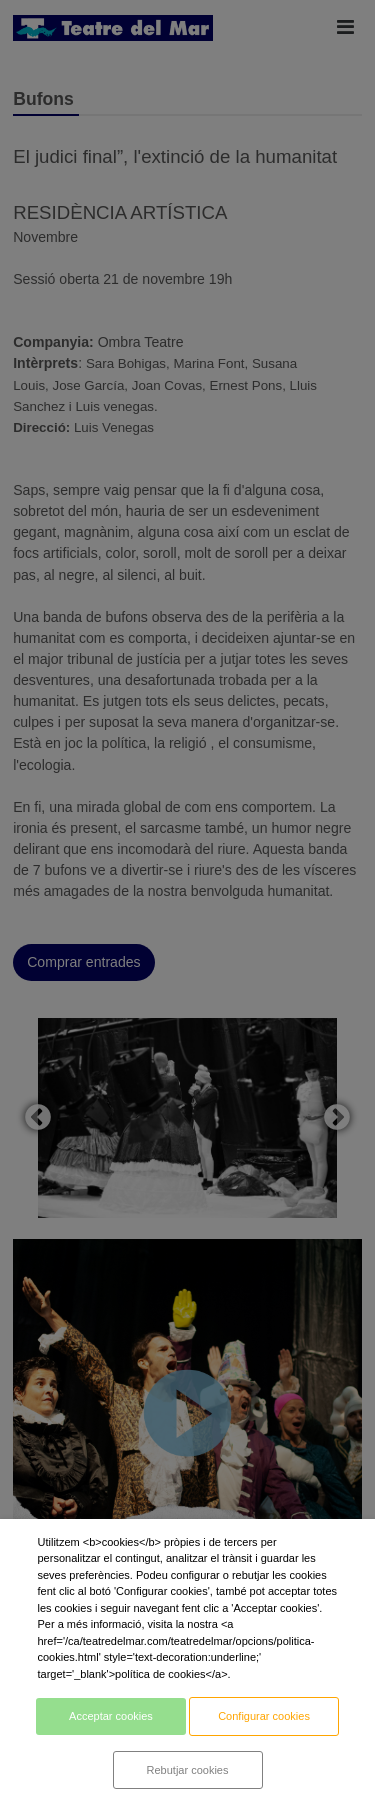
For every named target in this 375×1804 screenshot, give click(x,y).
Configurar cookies (264, 1716)
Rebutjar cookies (188, 1770)
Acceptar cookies (111, 1716)
